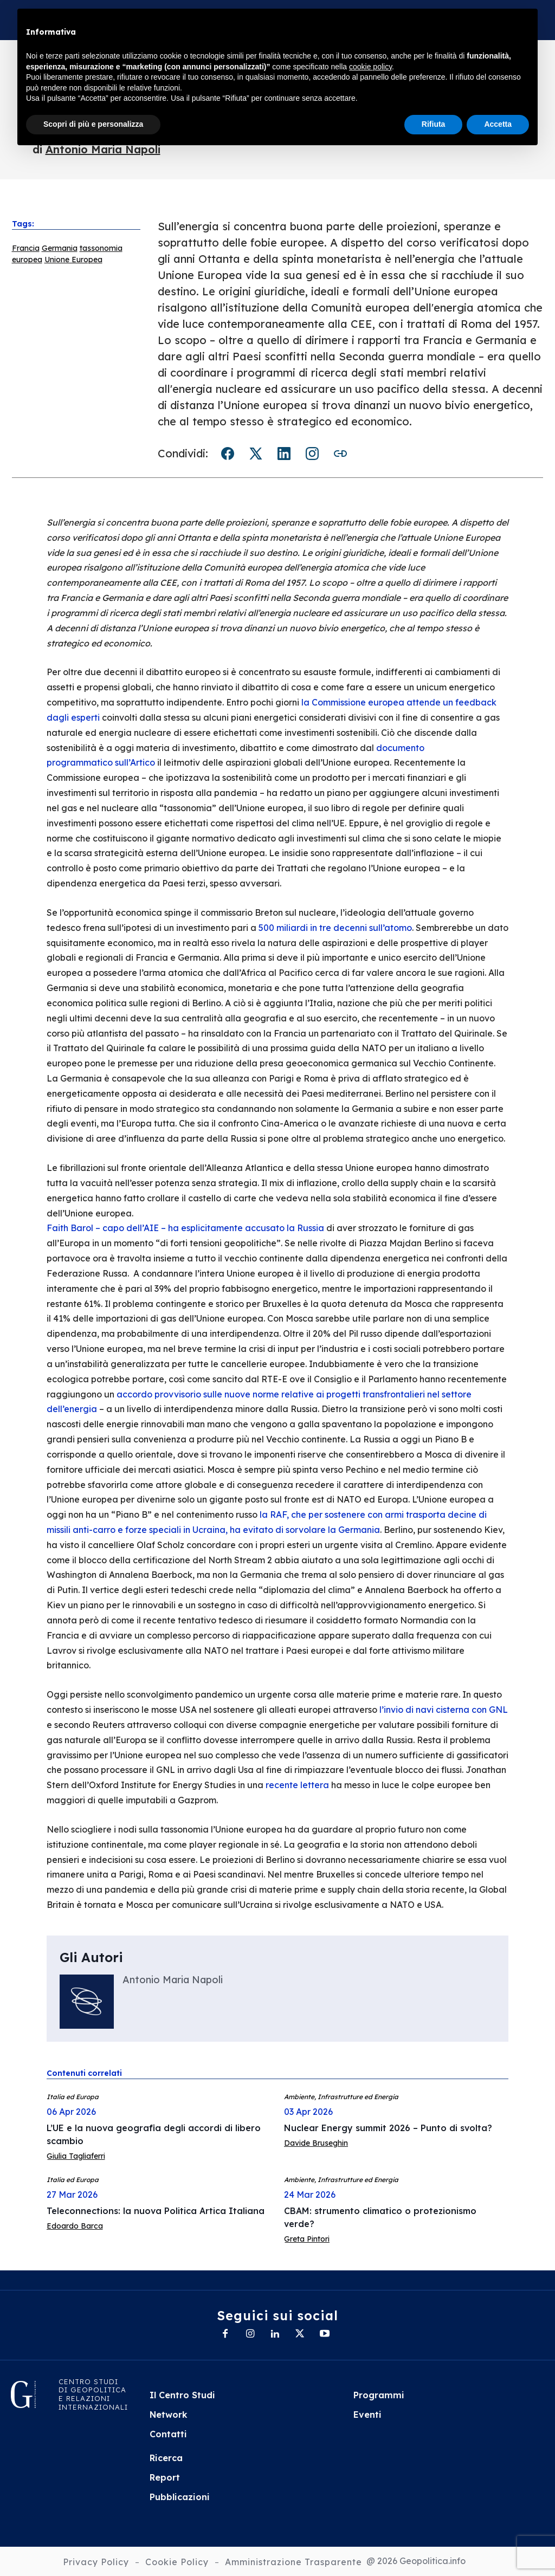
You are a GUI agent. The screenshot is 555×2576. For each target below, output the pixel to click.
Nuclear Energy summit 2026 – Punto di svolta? (388, 2127)
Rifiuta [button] (434, 124)
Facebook (227, 453)
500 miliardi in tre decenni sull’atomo (335, 927)
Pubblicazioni (180, 2496)
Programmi (378, 2395)
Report (165, 2477)
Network (169, 2414)
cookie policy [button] (370, 66)
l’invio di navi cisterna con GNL (443, 1709)
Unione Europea (73, 259)
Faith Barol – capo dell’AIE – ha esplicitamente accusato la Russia (185, 1227)
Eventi (367, 2414)
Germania (60, 248)
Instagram (312, 453)
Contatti (168, 2434)
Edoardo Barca (75, 2226)
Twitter (256, 453)
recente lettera (297, 1784)
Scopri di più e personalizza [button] (93, 124)
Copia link (340, 453)
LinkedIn (284, 453)
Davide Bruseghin (316, 2143)
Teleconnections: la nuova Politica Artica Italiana (155, 2210)
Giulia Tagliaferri (76, 2156)
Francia (26, 248)
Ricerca (166, 2457)
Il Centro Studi (182, 2395)
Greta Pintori (307, 2239)
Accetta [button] (498, 124)
